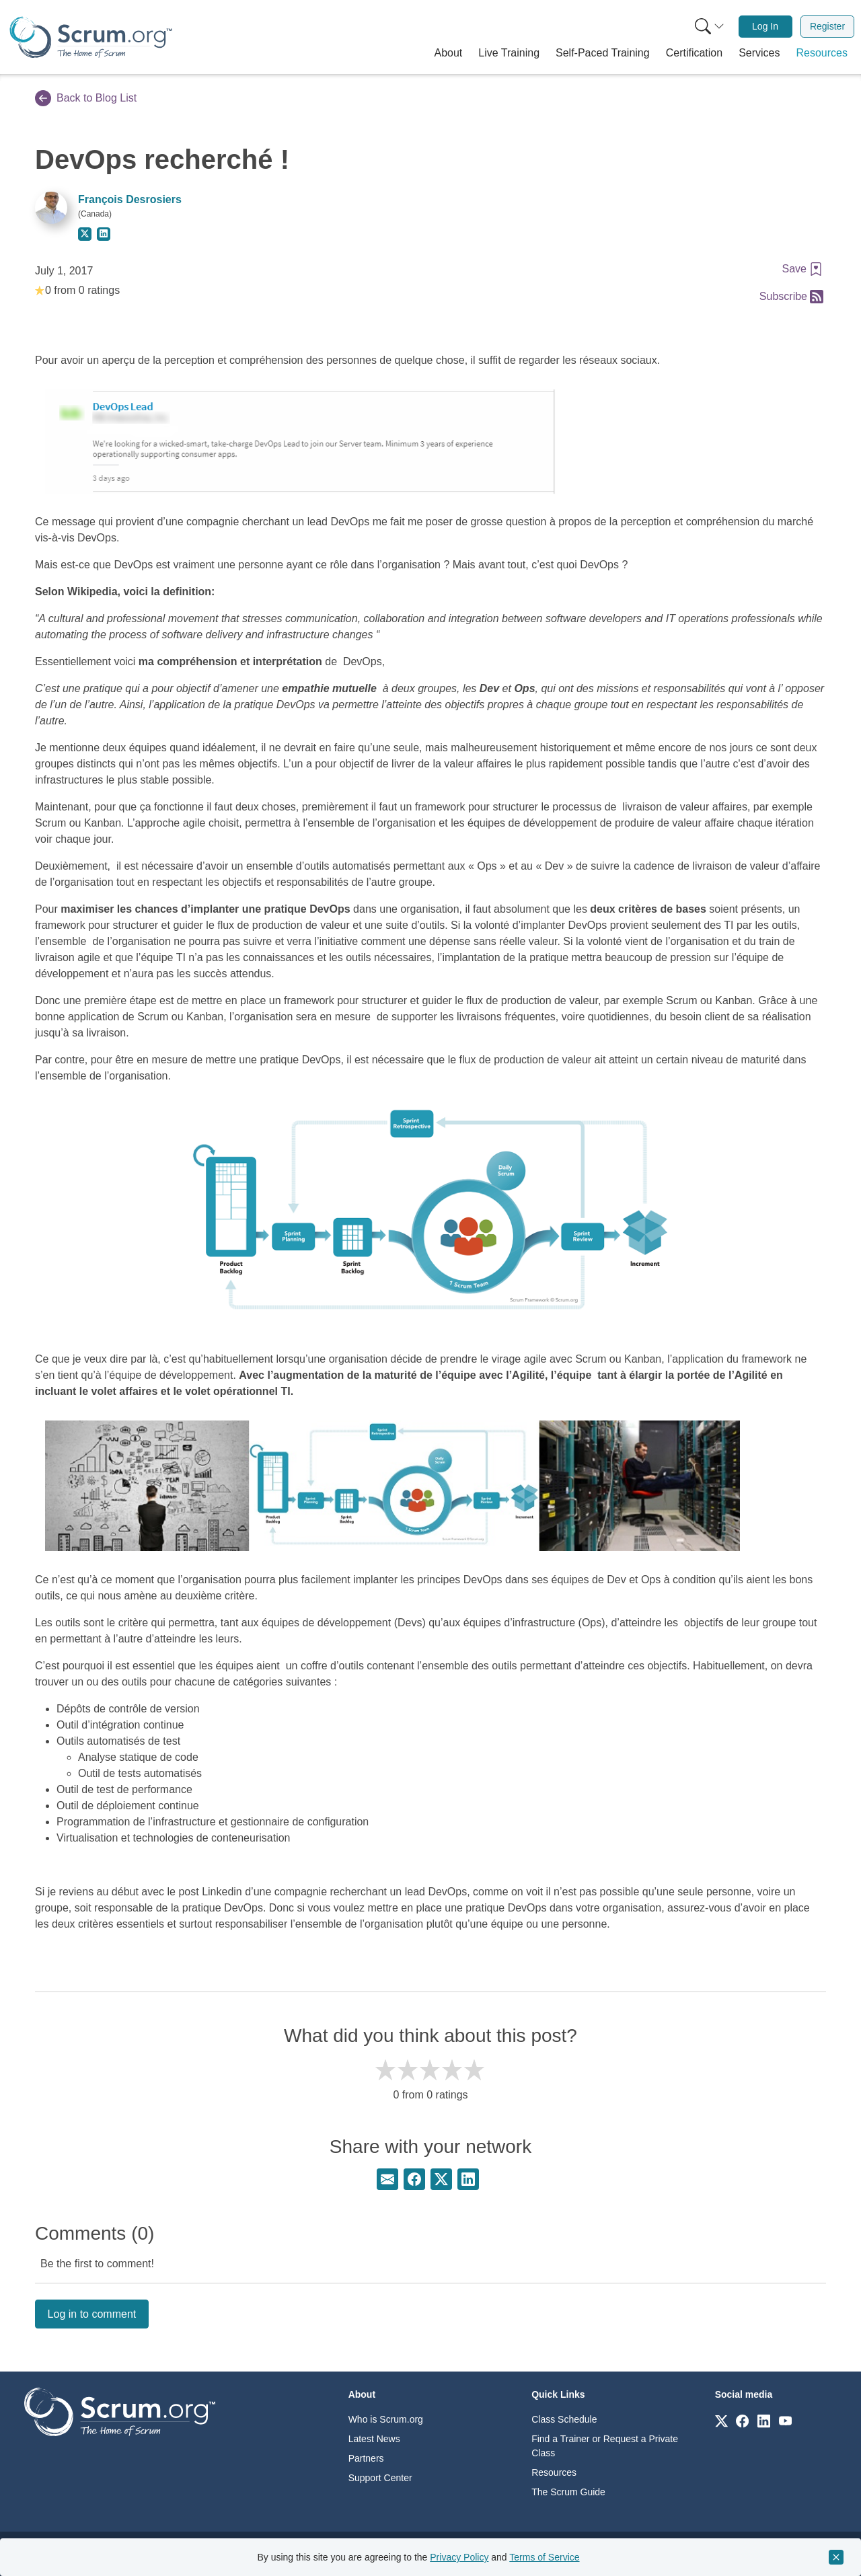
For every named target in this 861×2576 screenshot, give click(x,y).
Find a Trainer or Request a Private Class (604, 2445)
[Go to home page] (119, 2411)
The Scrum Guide (568, 2492)
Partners (366, 2458)
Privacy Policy (459, 2557)
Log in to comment (92, 2314)
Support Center (380, 2477)
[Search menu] (709, 26)
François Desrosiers (130, 199)
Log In (765, 26)
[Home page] (91, 37)
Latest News (374, 2438)
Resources (553, 2472)
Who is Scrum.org (385, 2419)
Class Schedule (564, 2419)
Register (827, 26)
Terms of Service (544, 2557)
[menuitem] (708, 26)
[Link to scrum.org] (721, 2420)
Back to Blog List (86, 98)
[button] (448, 53)
